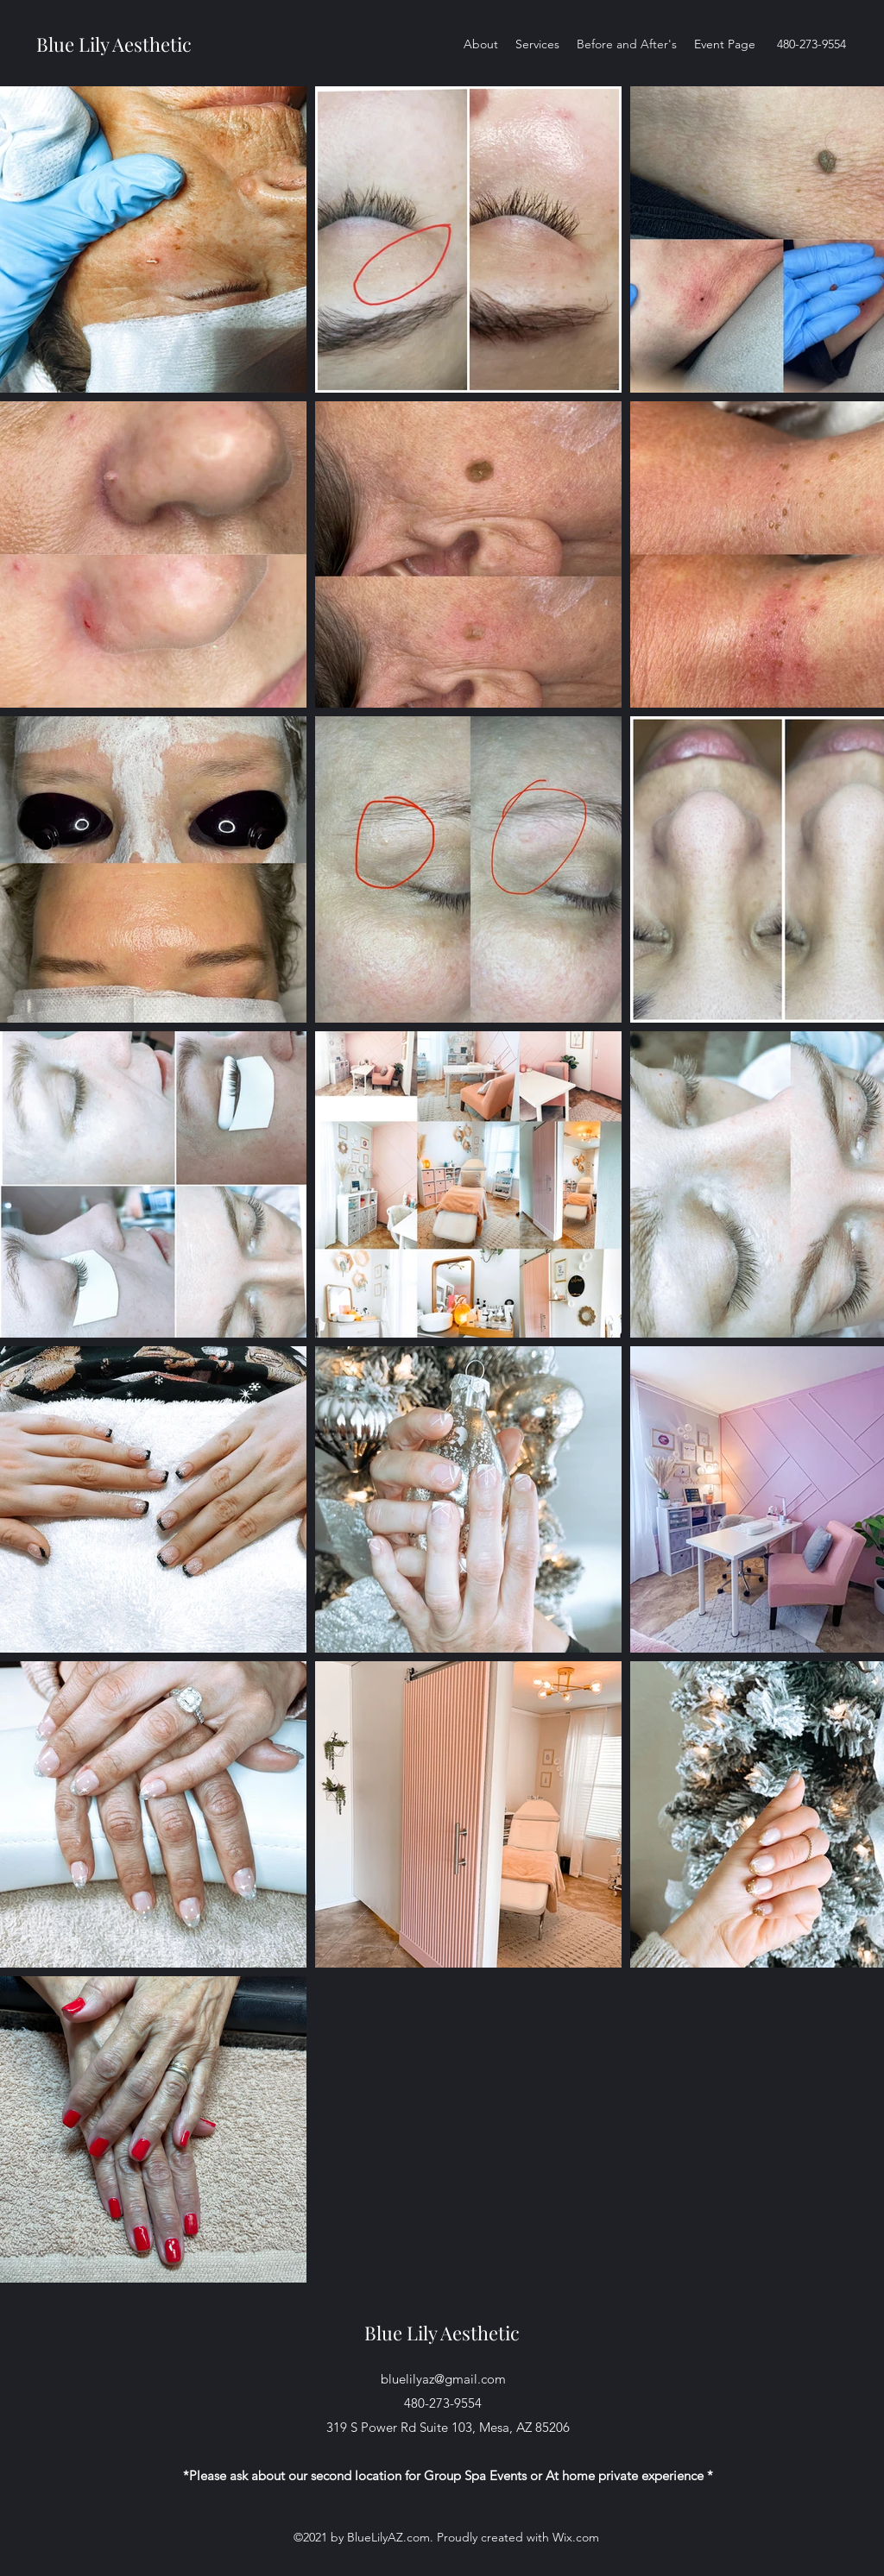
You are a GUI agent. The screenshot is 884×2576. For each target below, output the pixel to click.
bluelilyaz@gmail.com (443, 2379)
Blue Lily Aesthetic (116, 44)
